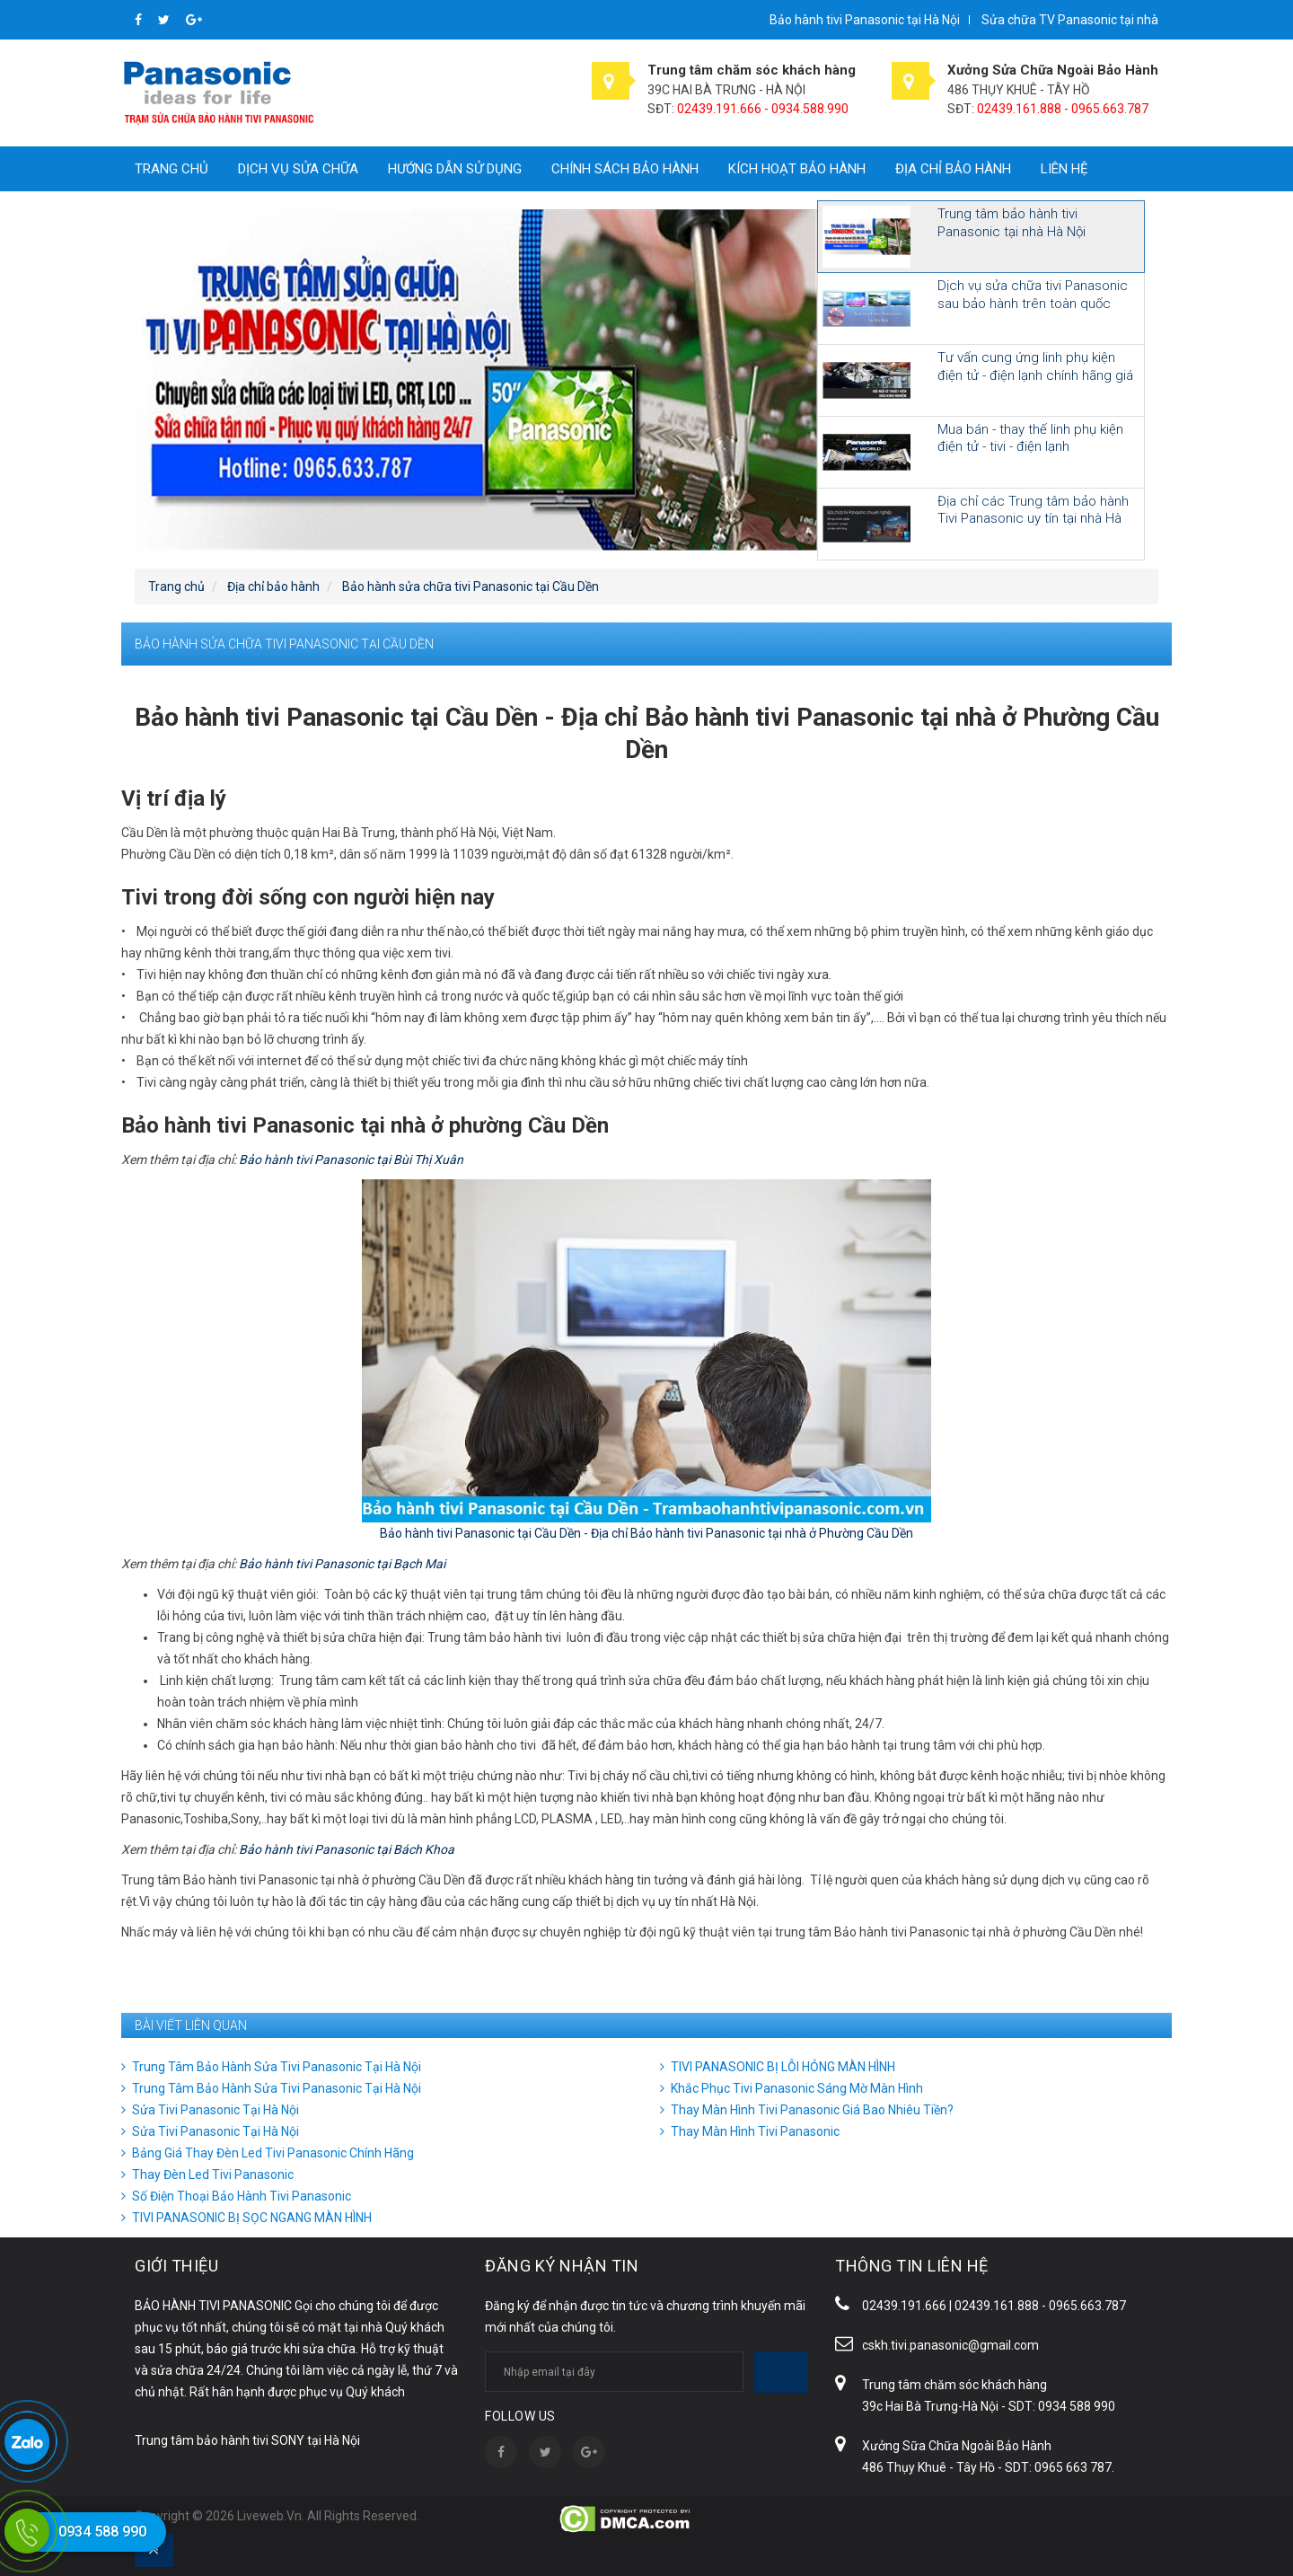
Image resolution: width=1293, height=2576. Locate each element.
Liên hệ (1064, 169)
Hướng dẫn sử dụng (455, 169)
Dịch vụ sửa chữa (298, 169)
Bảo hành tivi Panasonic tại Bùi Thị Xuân (351, 1159)
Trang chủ (171, 169)
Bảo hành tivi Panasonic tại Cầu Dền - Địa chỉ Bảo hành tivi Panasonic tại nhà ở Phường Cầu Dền (646, 1533)
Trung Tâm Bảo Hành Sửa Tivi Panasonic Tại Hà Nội (276, 2067)
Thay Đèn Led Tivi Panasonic (213, 2174)
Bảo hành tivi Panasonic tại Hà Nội (865, 20)
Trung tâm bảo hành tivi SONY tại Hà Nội (247, 2440)
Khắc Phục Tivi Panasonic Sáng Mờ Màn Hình (797, 2088)
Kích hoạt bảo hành (797, 169)
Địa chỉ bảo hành (953, 169)
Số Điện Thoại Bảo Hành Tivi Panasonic (241, 2196)
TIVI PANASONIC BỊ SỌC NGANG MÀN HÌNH (252, 2217)
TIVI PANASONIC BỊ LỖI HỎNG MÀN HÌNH (783, 2067)
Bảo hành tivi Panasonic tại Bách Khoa (346, 1849)
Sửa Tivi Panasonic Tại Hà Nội (215, 2110)
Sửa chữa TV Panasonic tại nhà (1069, 20)
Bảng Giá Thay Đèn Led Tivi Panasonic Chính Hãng (273, 2153)
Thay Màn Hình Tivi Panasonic (755, 2131)
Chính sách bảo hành (625, 169)
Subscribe (781, 2372)
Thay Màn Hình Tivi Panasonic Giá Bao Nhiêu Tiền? (812, 2110)
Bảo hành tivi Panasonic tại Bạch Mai (342, 1564)
